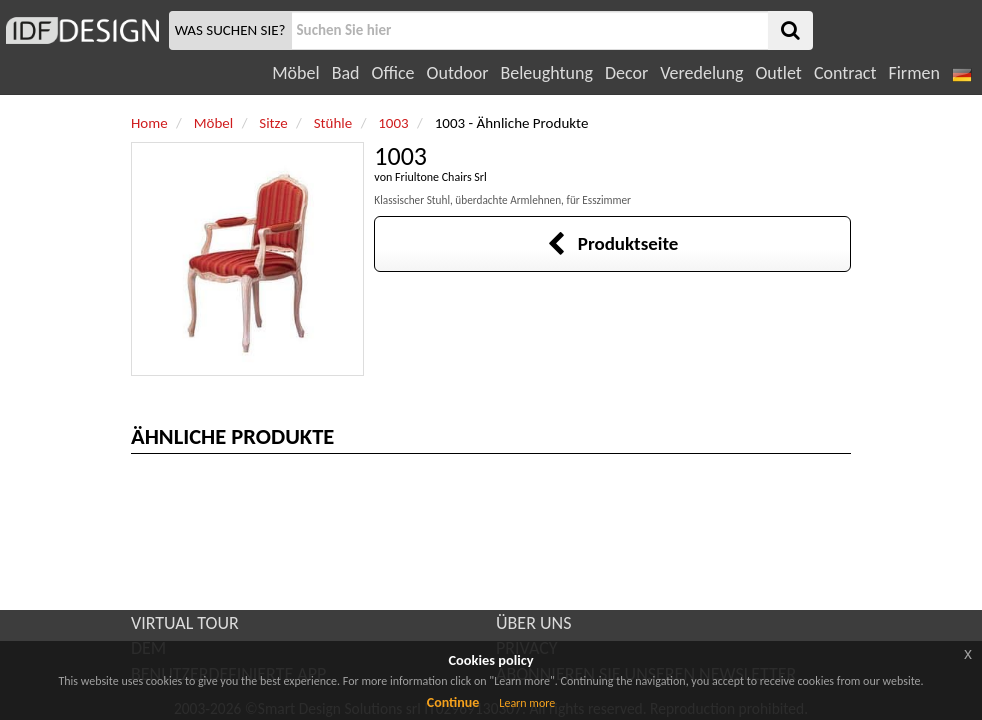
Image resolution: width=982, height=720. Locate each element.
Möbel (295, 73)
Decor (626, 73)
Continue (453, 702)
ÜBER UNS (533, 623)
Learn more (527, 703)
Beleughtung (546, 73)
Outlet (778, 73)
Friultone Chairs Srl (441, 177)
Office (393, 73)
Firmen (913, 73)
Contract (845, 73)
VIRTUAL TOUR (185, 623)
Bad (346, 73)
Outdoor (458, 73)
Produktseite (612, 243)
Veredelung (701, 73)
